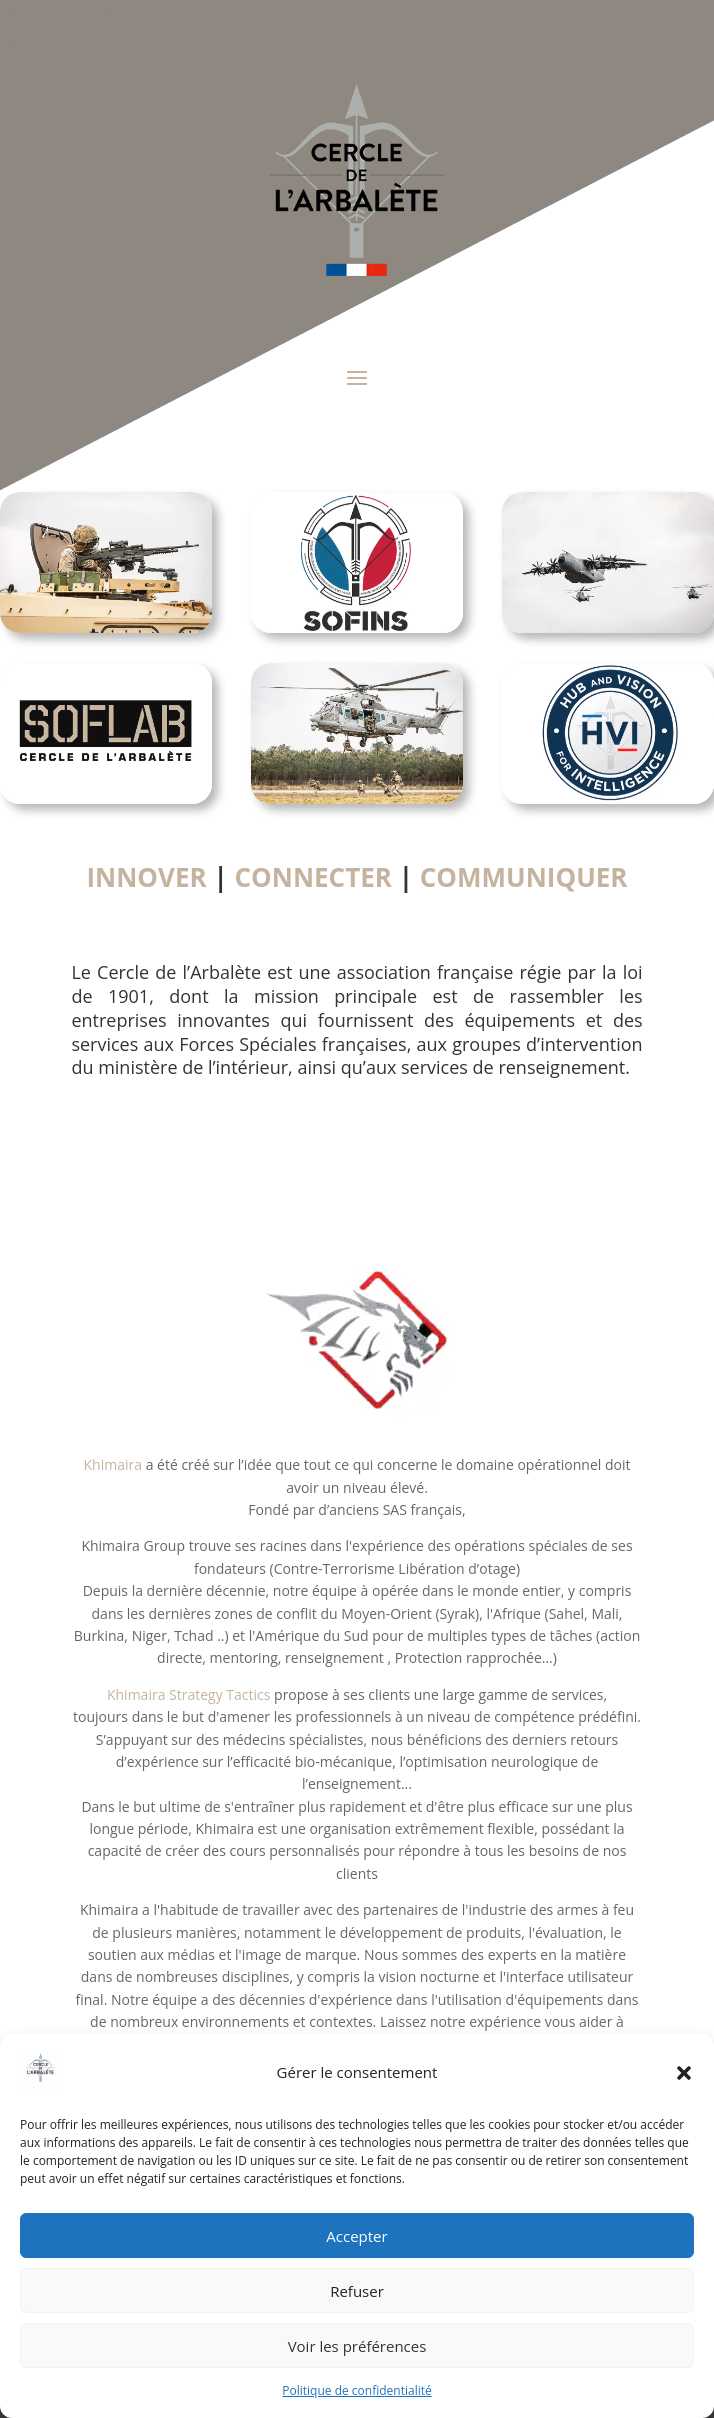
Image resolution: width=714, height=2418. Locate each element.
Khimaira (113, 1464)
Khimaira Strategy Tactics (188, 1694)
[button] (684, 2073)
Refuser (357, 2291)
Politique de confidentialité (356, 2390)
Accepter (356, 2236)
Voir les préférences (357, 2346)
